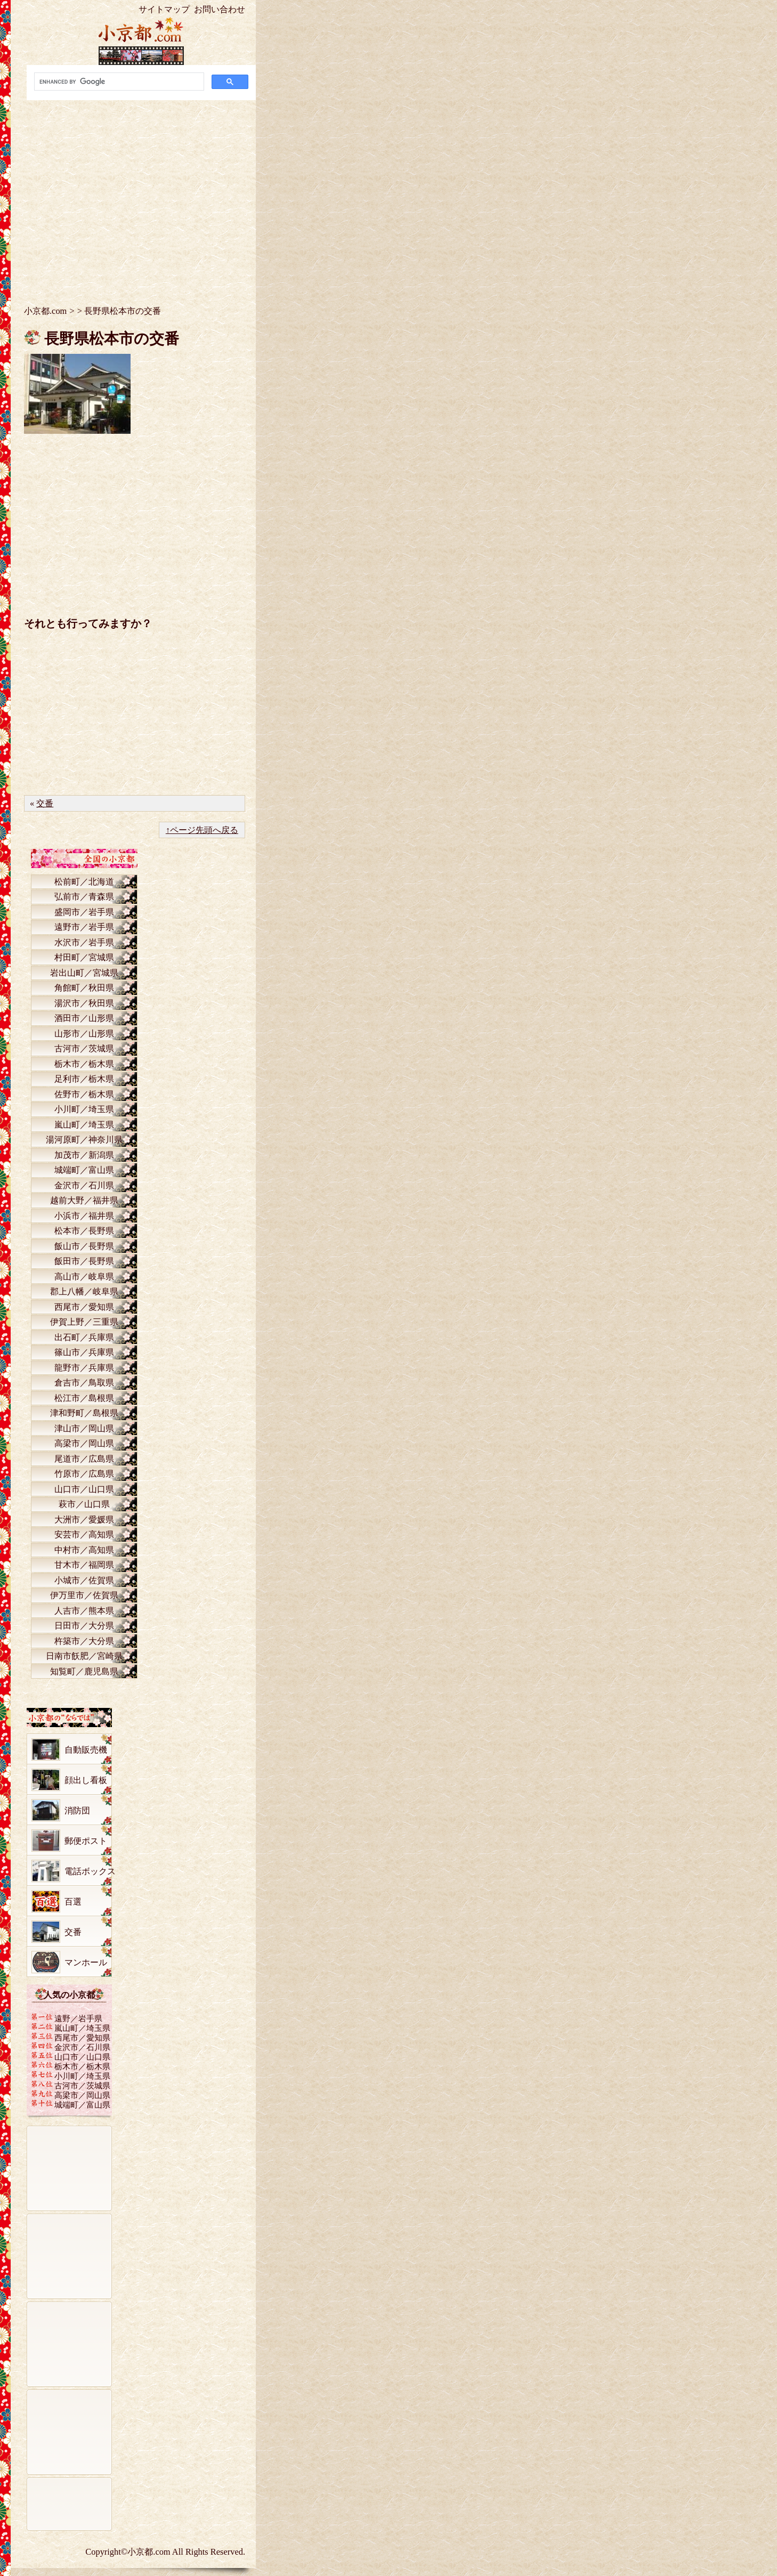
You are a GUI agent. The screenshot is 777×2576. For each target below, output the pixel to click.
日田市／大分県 (84, 1626)
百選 (73, 1902)
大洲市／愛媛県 (84, 1519)
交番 (44, 803)
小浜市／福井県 (84, 1216)
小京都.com (45, 311)
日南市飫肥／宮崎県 (84, 1656)
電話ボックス (90, 1871)
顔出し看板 (85, 1780)
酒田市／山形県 (84, 1018)
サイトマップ (164, 9)
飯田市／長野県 (84, 1261)
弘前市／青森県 (84, 897)
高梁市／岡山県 (84, 1443)
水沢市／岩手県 (84, 942)
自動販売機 (85, 1750)
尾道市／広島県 (84, 1459)
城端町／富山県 (84, 1170)
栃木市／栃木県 (84, 1064)
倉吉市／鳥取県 (84, 1383)
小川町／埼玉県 (84, 1109)
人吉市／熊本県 (84, 1611)
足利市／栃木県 (84, 1079)
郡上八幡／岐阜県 (84, 1291)
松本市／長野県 (84, 1231)
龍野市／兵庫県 (84, 1368)
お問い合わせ (219, 9)
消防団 (77, 1810)
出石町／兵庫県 (84, 1337)
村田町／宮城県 (84, 957)
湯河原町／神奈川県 (84, 1140)
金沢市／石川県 (84, 1185)
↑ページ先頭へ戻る (202, 830)
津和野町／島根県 (84, 1413)
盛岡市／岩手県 (84, 912)
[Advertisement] (141, 195)
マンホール (85, 1962)
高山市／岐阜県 (84, 1276)
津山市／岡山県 (84, 1428)
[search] (118, 82)
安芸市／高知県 (84, 1534)
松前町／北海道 (84, 882)
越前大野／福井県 (84, 1200)
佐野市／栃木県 (84, 1094)
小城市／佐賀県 (84, 1580)
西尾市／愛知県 (84, 1307)
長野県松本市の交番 (111, 338)
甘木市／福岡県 (84, 1565)
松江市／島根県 (84, 1398)
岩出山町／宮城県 (84, 973)
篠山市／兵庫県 (84, 1352)
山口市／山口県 (84, 1489)
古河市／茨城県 (84, 1048)
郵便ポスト (85, 1841)
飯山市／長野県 (84, 1246)
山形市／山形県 (84, 1033)
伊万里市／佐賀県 (84, 1595)
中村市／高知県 (84, 1550)
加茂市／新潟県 (84, 1155)
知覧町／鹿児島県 (84, 1671)
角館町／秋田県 (84, 988)
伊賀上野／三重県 (84, 1322)
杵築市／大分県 (84, 1641)
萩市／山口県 (84, 1504)
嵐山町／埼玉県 (84, 1125)
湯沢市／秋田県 (84, 1003)
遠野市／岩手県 (84, 927)
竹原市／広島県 (84, 1474)
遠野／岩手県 (78, 2018)
